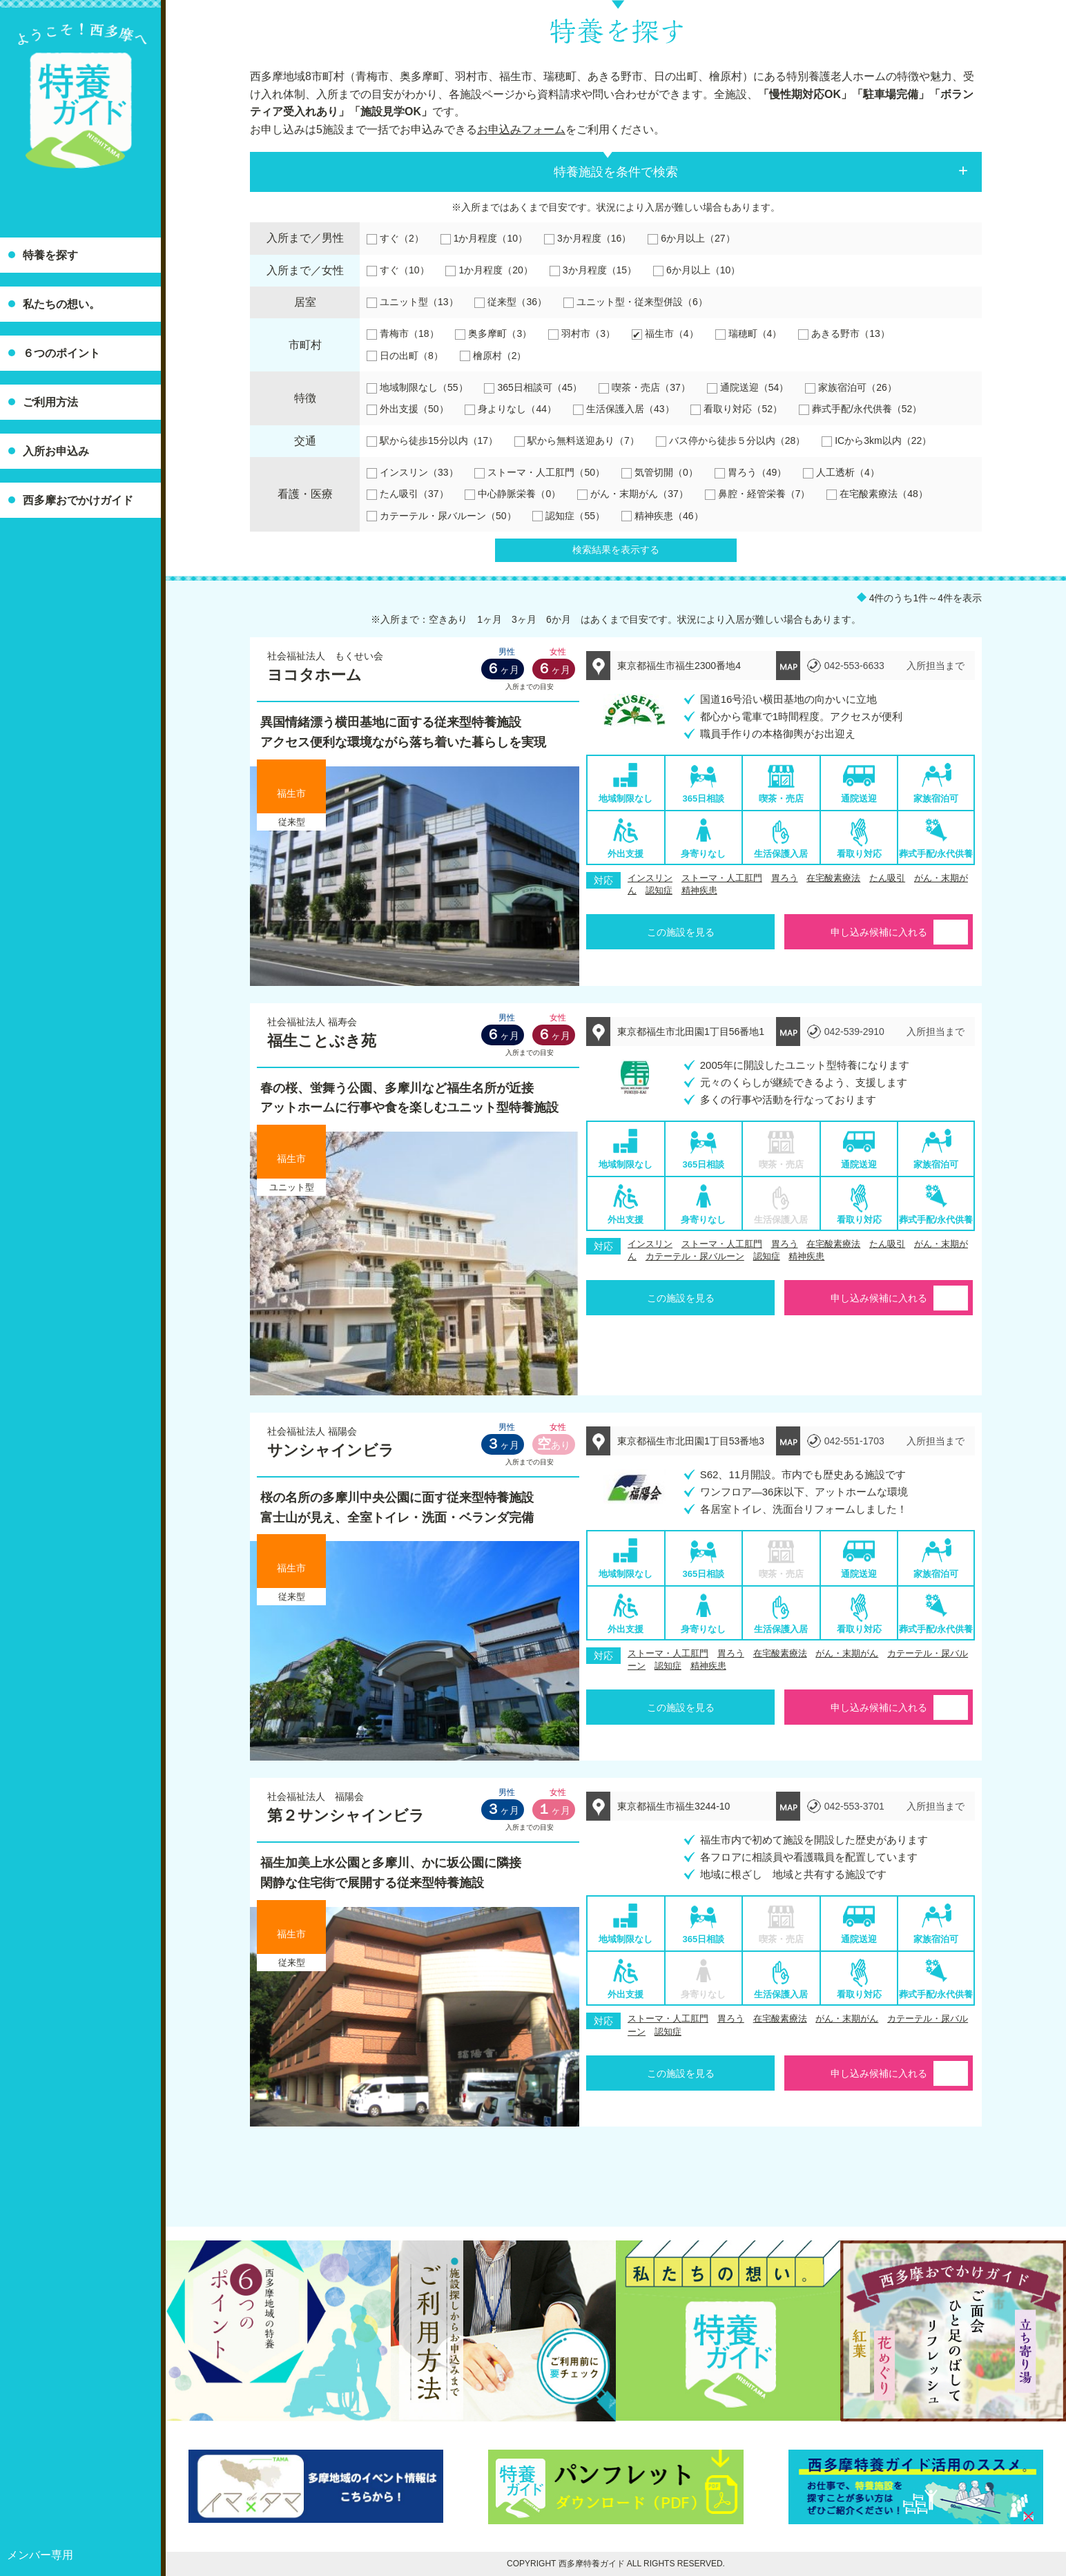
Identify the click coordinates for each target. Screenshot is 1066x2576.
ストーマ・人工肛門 (721, 878)
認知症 (659, 890)
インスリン (650, 878)
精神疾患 (699, 890)
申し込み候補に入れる (879, 932)
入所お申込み (56, 451)
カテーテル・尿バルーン (695, 1256)
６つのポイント (61, 353)
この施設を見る (681, 932)
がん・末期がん (846, 1653)
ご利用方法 (50, 402)
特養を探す (50, 255)
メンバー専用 (40, 2555)
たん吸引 (887, 878)
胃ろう (784, 878)
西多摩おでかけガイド (78, 500)
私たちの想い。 (61, 304)
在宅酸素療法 (833, 878)
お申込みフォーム (521, 129)
